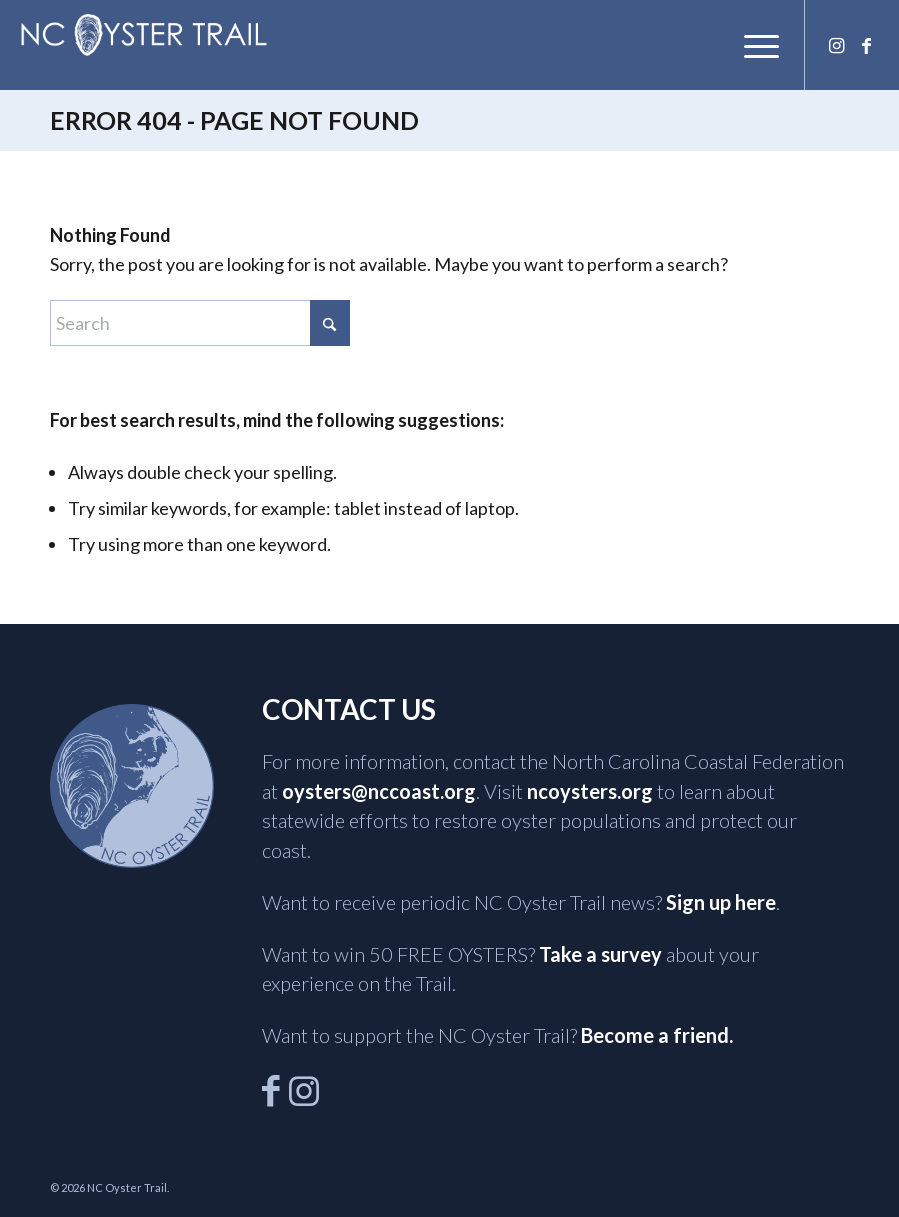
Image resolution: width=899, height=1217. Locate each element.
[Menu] (751, 45)
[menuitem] (751, 45)
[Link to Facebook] (866, 45)
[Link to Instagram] (836, 45)
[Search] (200, 323)
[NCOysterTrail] (144, 35)
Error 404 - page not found (234, 120)
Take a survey (600, 954)
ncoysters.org (590, 791)
